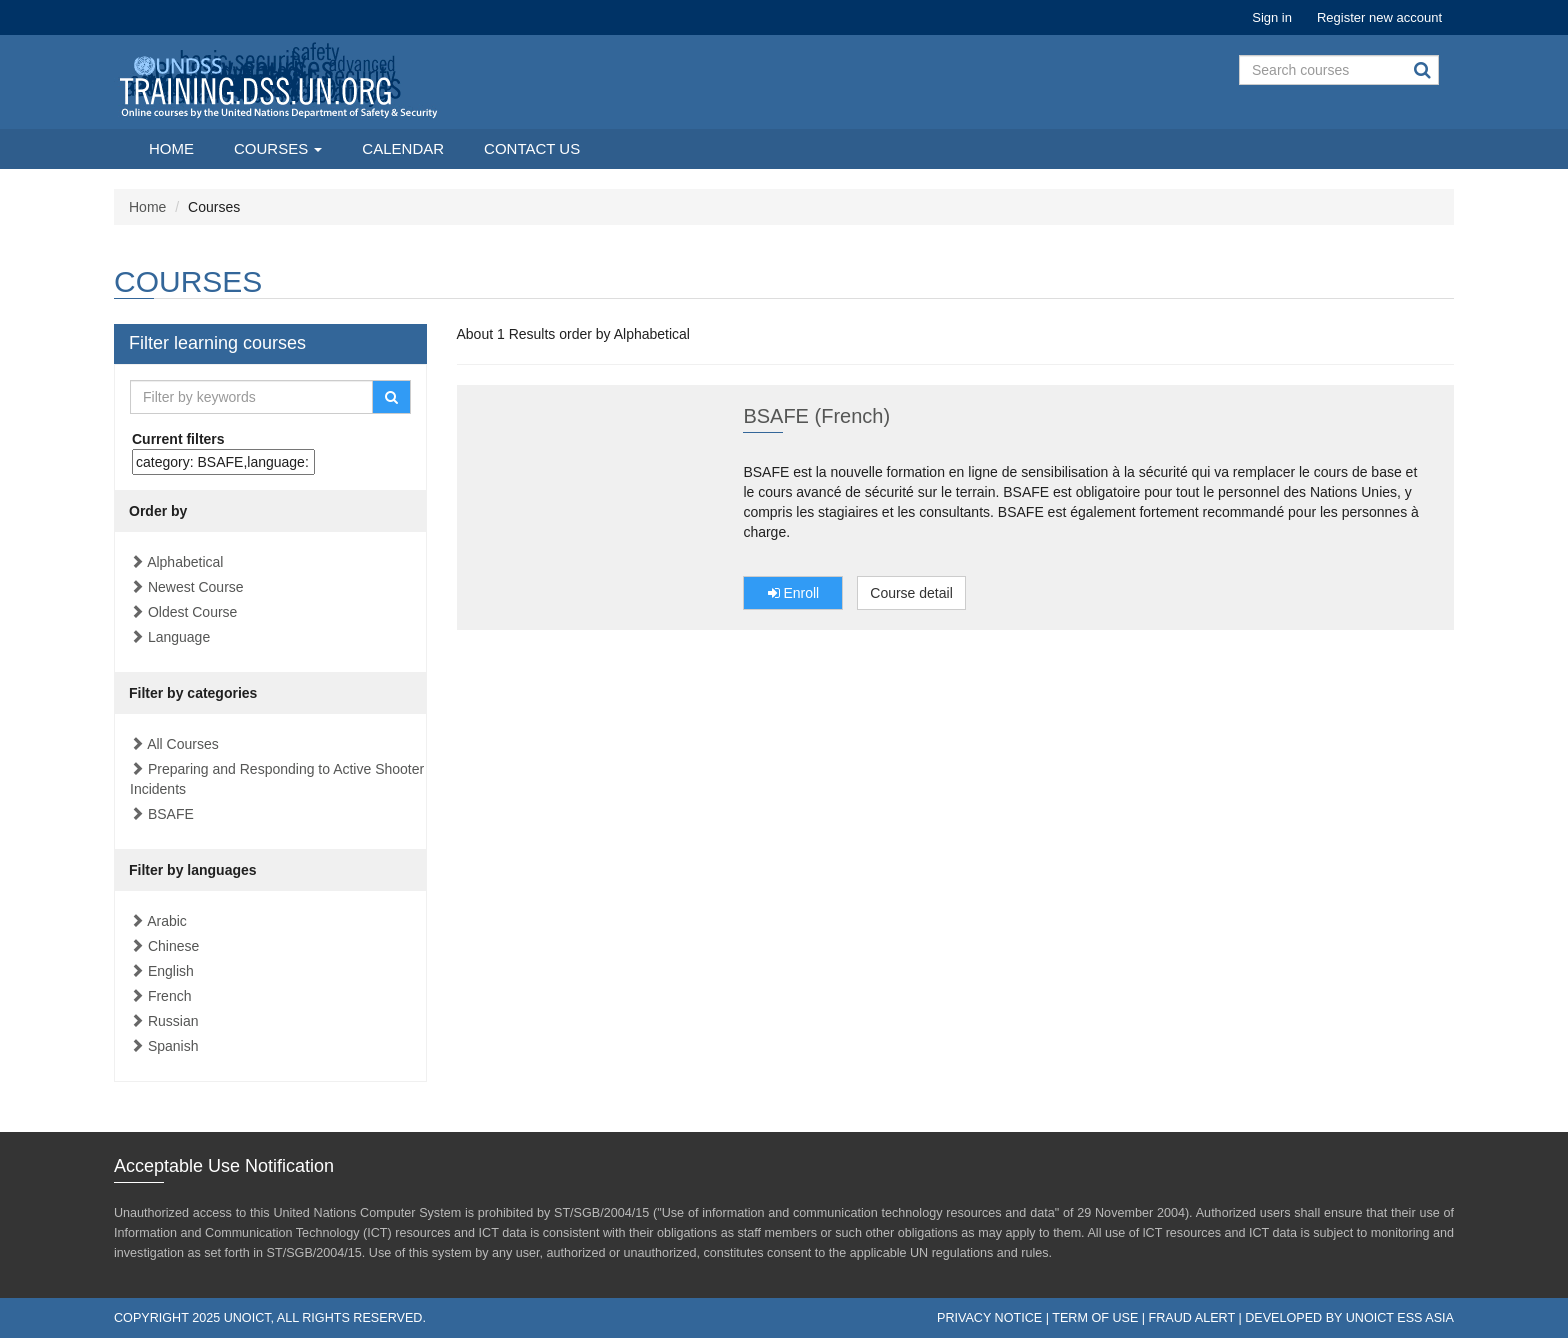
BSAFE (171, 814)
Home (171, 148)
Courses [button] (278, 148)
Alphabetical (185, 562)
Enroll (794, 593)
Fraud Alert (1192, 1318)
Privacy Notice (989, 1318)
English (171, 971)
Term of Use (1095, 1318)
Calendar (403, 148)
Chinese (173, 946)
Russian (173, 1021)
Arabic (167, 921)
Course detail (911, 593)
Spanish (173, 1046)
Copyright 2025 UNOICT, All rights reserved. (270, 1318)
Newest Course (196, 587)
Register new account (1379, 17)
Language (179, 637)
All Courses (183, 744)
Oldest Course (192, 612)
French (170, 996)
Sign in (1272, 17)
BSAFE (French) (816, 416)
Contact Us (532, 148)
